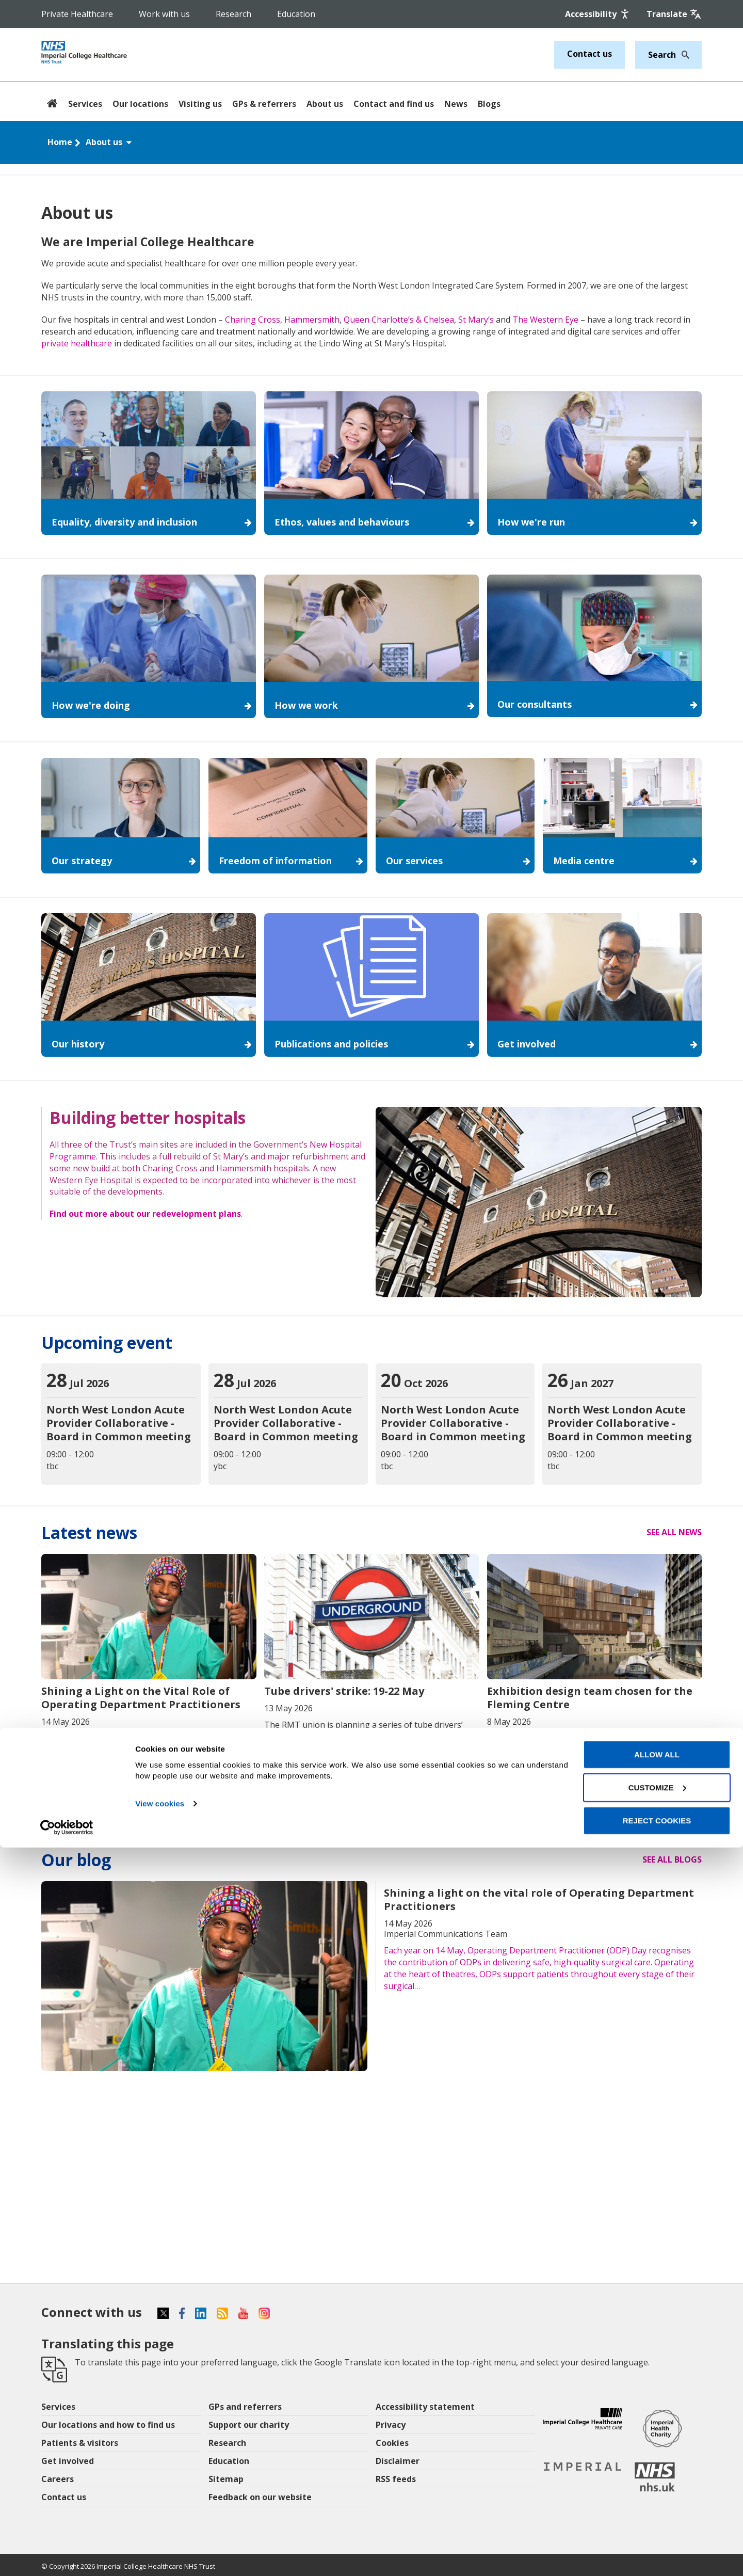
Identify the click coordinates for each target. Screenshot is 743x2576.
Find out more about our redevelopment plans (145, 1213)
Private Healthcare (77, 14)
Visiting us (200, 103)
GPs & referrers (264, 103)
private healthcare (76, 343)
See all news (674, 1532)
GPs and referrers (245, 2406)
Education (296, 14)
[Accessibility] (598, 14)
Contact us (589, 53)
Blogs (489, 103)
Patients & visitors (79, 2442)
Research (233, 14)
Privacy (391, 2424)
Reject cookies (657, 2549)
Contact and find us (393, 103)
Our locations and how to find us (108, 2424)
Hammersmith (312, 319)
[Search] (682, 55)
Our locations (140, 103)
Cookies (392, 2442)
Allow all (657, 2482)
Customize (657, 2515)
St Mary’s (476, 319)
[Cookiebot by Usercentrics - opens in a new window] (67, 2556)
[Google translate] (674, 14)
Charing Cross (252, 319)
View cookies (159, 2531)
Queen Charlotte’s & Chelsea (399, 319)
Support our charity (248, 2424)
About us (324, 103)
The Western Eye (545, 319)
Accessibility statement (425, 2406)
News (455, 103)
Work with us (164, 14)
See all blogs (672, 1859)
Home (59, 142)
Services (85, 103)
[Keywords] (662, 54)
